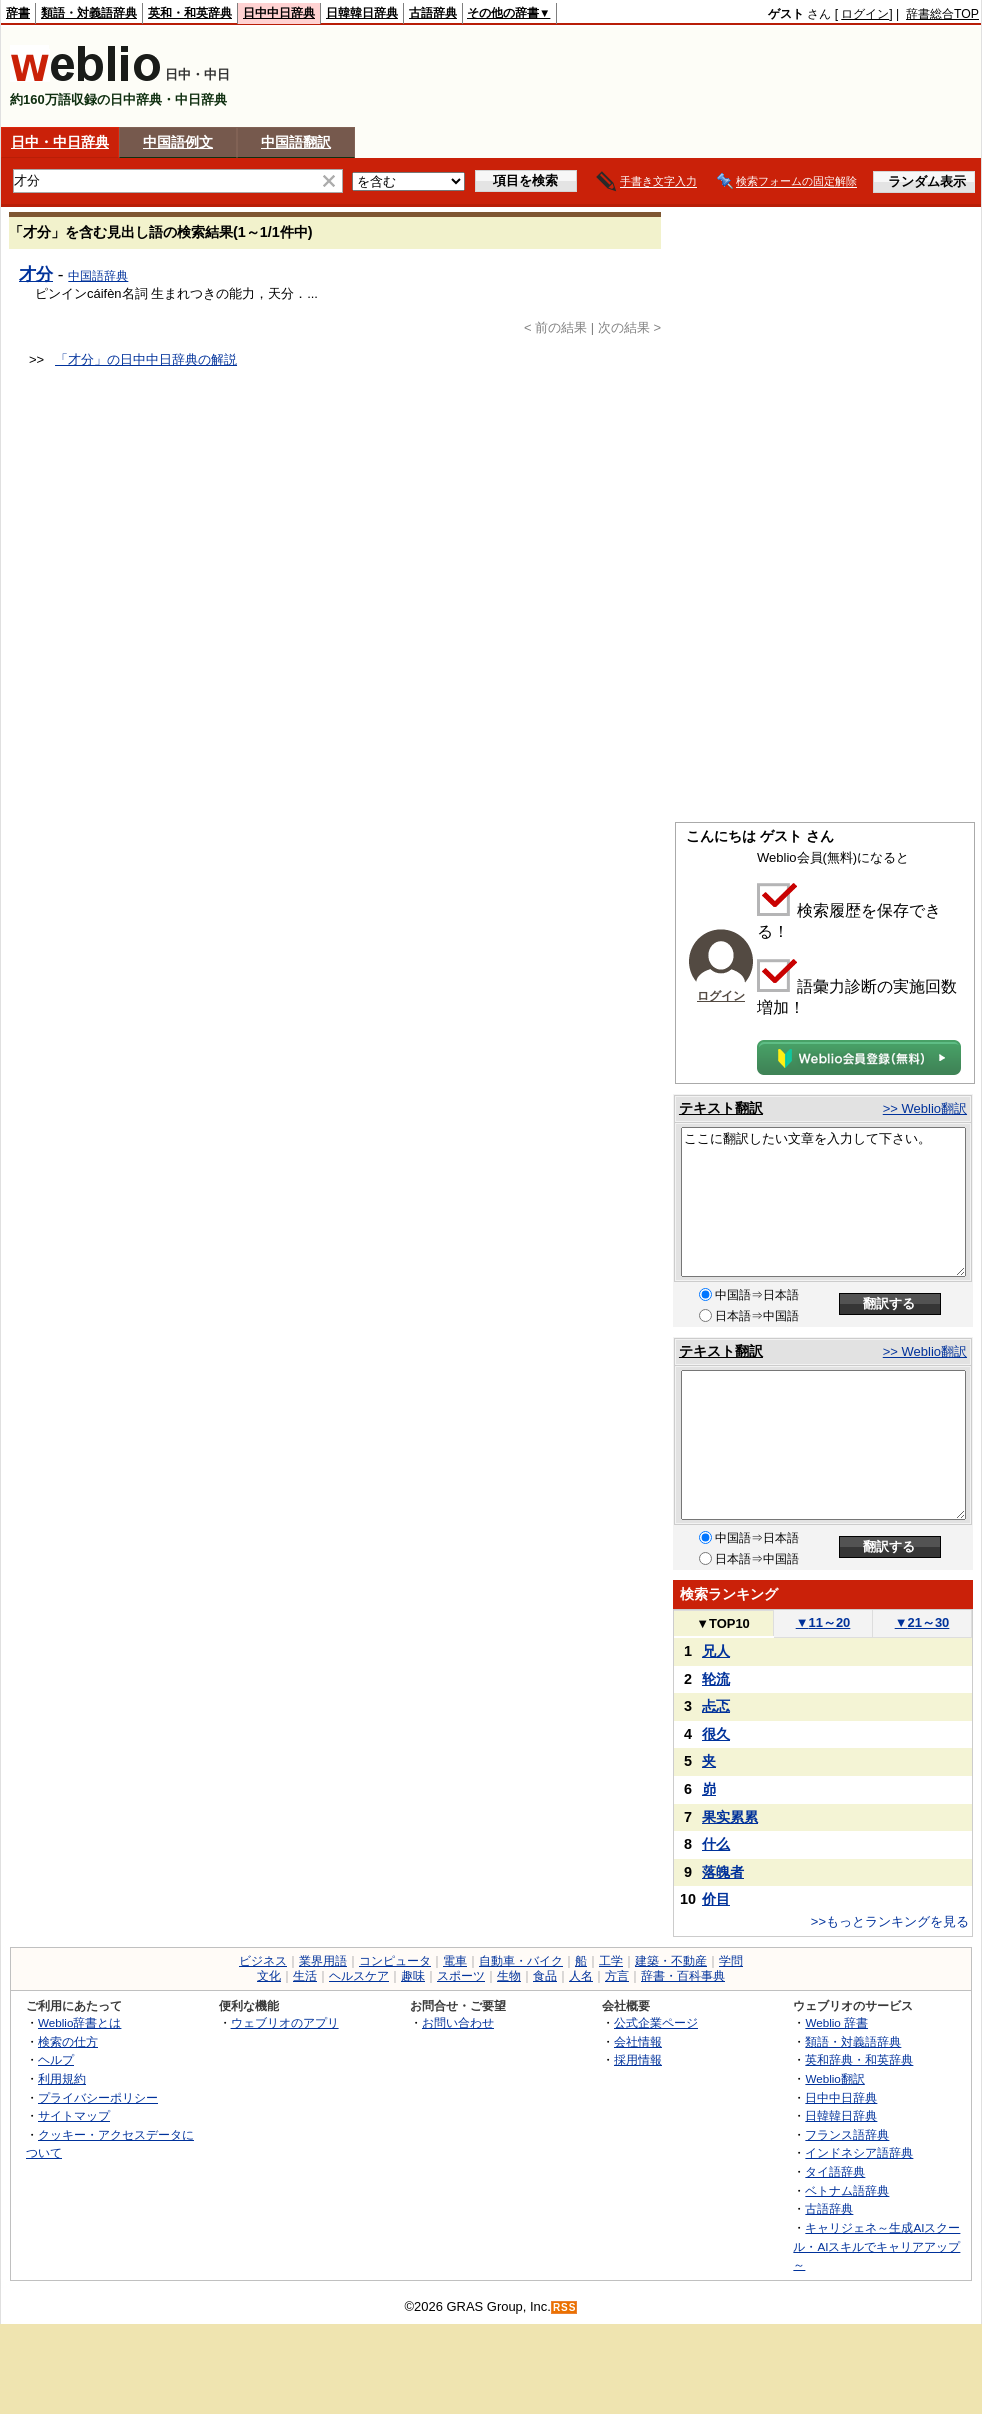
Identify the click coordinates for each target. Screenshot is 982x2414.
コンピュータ (395, 1961)
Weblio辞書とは (79, 2022)
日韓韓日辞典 (362, 13)
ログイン (865, 14)
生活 (305, 1976)
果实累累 (730, 1817)
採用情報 (638, 2059)
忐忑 (716, 1706)
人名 (581, 1976)
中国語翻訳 (296, 142)
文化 (269, 1976)
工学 (611, 1961)
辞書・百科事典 (683, 1976)
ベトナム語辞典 (847, 2190)
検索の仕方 (68, 2041)
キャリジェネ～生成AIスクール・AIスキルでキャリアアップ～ (876, 2246)
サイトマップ (74, 2115)
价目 (716, 1899)
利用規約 (62, 2078)
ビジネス (263, 1961)
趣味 (413, 1976)
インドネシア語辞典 (859, 2152)
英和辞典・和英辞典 (859, 2059)
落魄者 (723, 1872)
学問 (731, 1961)
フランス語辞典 (847, 2134)
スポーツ (461, 1976)
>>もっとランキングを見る (890, 1921)
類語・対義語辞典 (89, 13)
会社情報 (638, 2041)
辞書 (18, 13)
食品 (545, 1976)
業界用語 (323, 1961)
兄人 (716, 1651)
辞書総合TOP (942, 14)
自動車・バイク (521, 1961)
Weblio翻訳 (834, 2078)
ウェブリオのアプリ (285, 2022)
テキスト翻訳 (721, 1108)
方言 (617, 1976)
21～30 (922, 1622)
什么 (716, 1844)
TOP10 (723, 1623)
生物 (509, 1976)
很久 (716, 1734)
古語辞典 (433, 13)
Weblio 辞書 (836, 2022)
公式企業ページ (656, 2022)
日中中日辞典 (279, 13)
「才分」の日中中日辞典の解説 (146, 359)
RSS (565, 2307)
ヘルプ (56, 2059)
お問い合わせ (458, 2022)
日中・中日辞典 (60, 142)
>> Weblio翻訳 (925, 1108)
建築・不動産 (671, 1961)
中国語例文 (178, 142)
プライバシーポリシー (98, 2097)
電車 (455, 1961)
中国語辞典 (98, 276)
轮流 (716, 1679)
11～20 (823, 1622)
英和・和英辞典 (190, 13)
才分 (36, 274)
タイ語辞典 (835, 2171)
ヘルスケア (359, 1976)
